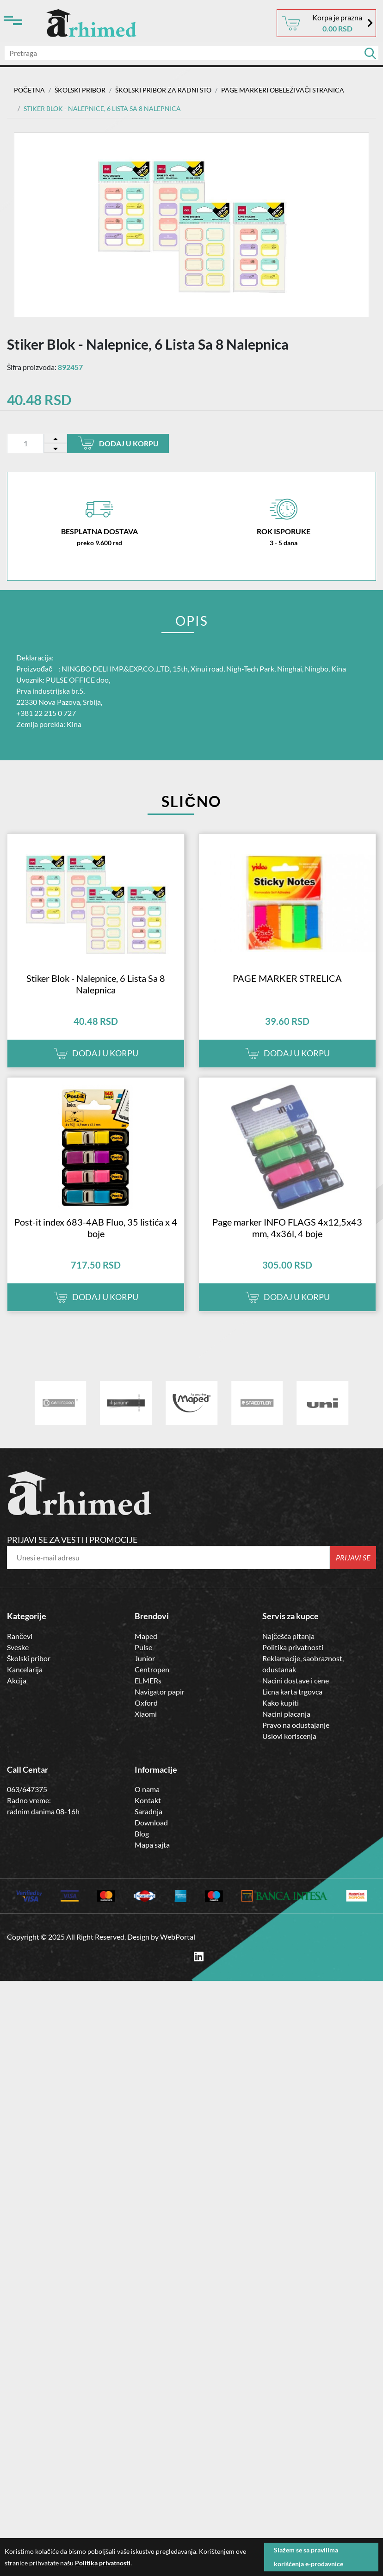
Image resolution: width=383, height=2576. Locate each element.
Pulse (143, 1646)
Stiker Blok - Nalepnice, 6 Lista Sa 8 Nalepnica (95, 984)
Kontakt (148, 1800)
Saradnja (148, 1811)
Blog (142, 1833)
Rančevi (19, 1635)
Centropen (152, 1668)
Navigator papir (160, 1691)
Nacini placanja (286, 1713)
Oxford (146, 1702)
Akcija (16, 1680)
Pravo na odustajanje (295, 1724)
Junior (145, 1657)
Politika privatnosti (292, 1646)
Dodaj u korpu (118, 443)
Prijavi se (353, 1557)
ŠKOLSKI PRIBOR (80, 90)
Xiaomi (146, 1713)
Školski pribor (28, 1657)
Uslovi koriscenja (289, 1735)
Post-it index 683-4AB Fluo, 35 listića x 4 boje (95, 1227)
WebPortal (177, 1936)
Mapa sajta (152, 1844)
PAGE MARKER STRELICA (287, 978)
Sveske (18, 1646)
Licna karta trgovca (292, 1691)
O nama (147, 1789)
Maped (146, 1635)
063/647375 (27, 1789)
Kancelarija (25, 1668)
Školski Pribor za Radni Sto (163, 90)
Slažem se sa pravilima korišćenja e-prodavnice (308, 2557)
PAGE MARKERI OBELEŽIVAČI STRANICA (282, 90)
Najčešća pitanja (288, 1635)
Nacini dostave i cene (295, 1680)
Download (151, 1822)
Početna (29, 90)
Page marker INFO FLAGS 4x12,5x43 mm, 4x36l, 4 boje (287, 1227)
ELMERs (148, 1680)
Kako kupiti (280, 1702)
